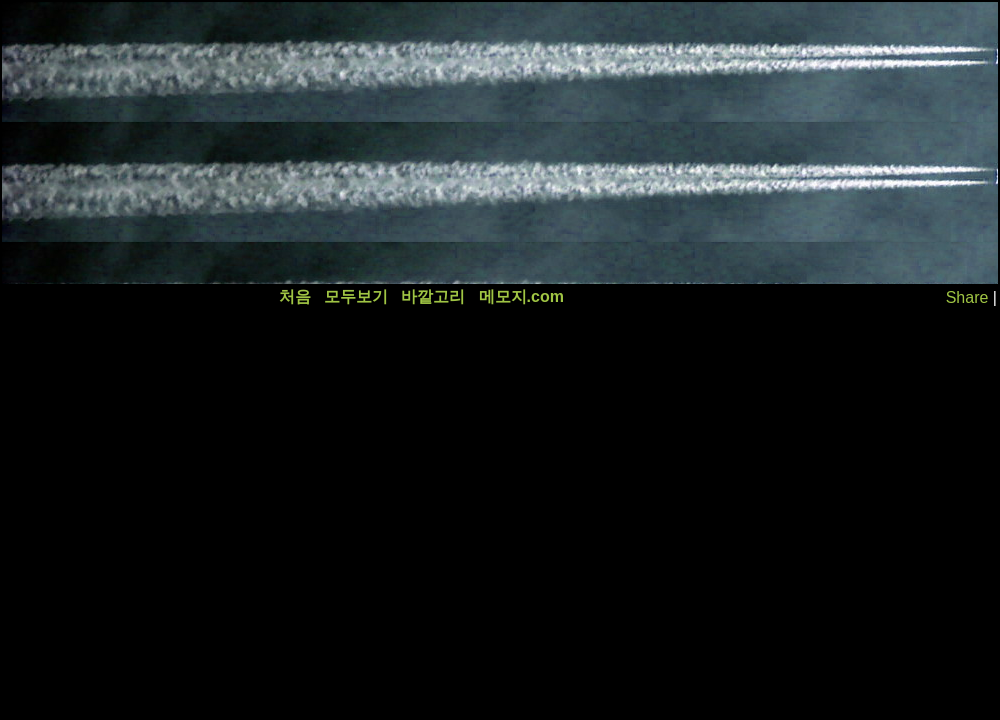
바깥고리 (433, 296)
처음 (295, 296)
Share (967, 297)
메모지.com (521, 296)
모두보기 (356, 296)
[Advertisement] (249, 143)
